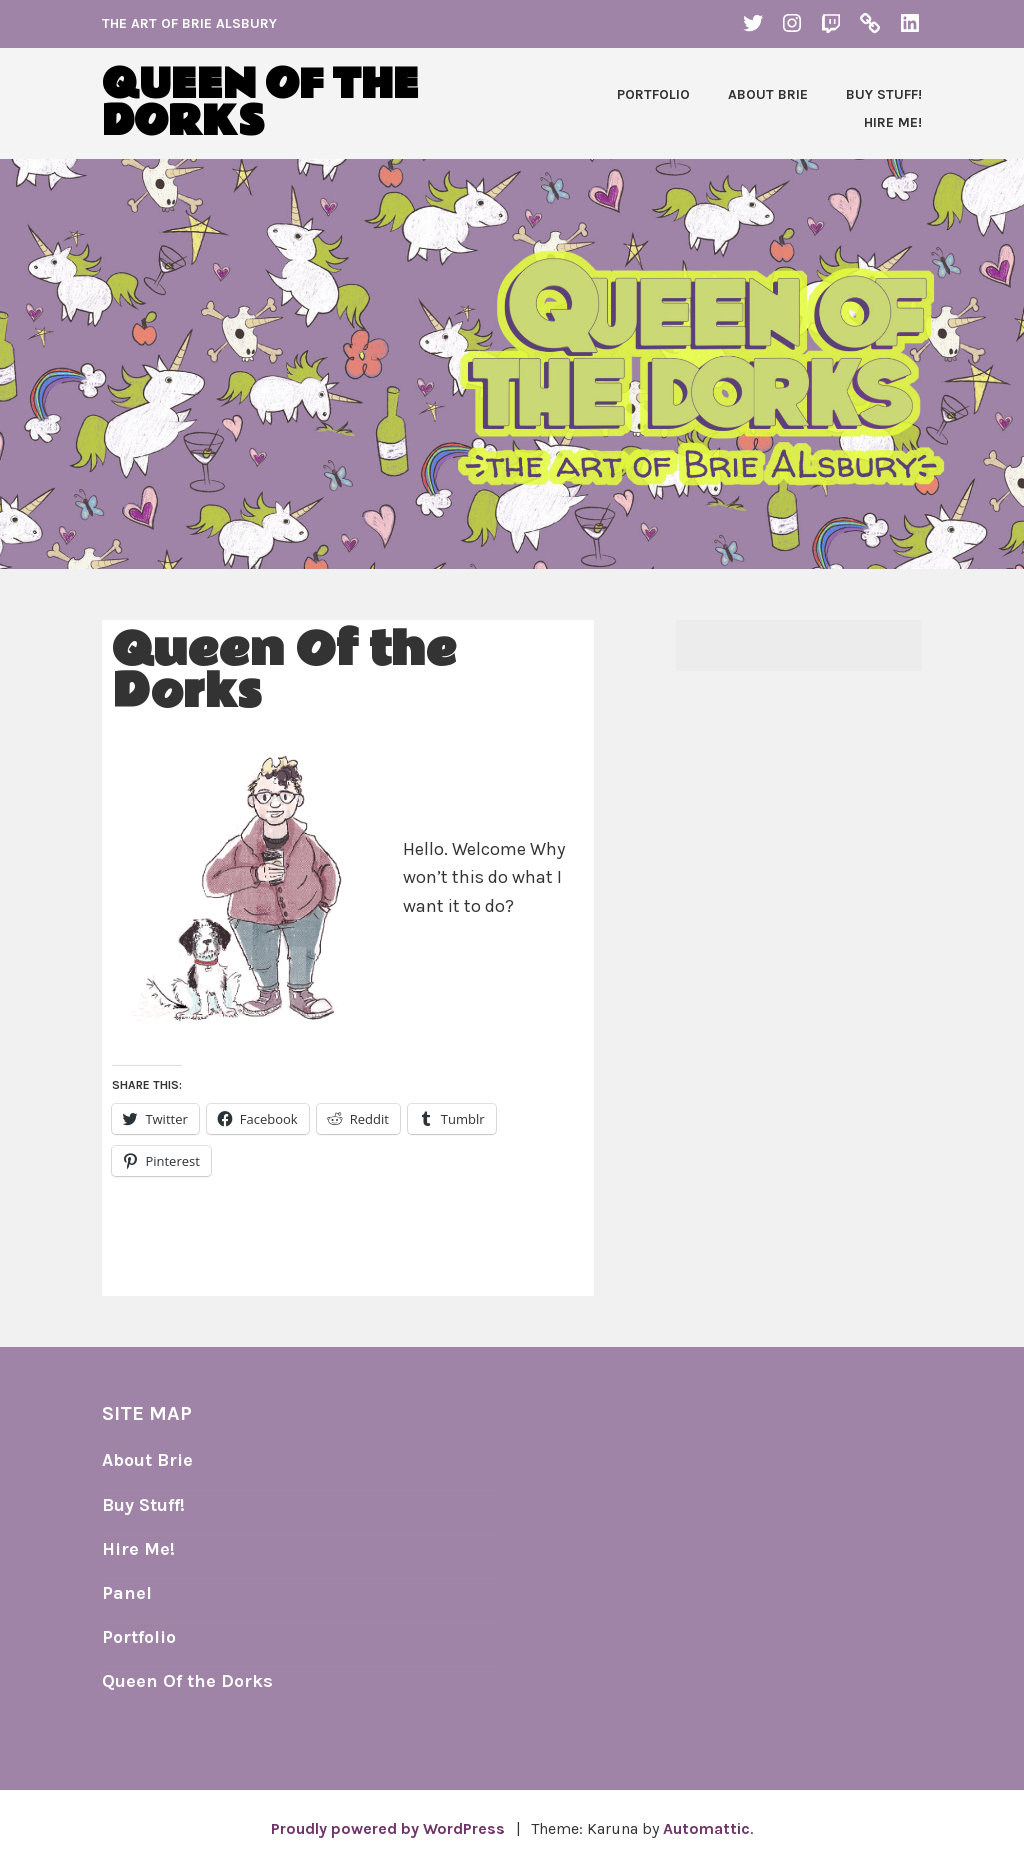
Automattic (706, 1828)
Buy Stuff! (884, 94)
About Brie (768, 94)
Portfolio (653, 94)
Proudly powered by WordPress (388, 1828)
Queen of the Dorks (260, 104)
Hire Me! (893, 122)
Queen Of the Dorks (187, 1681)
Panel (127, 1593)
